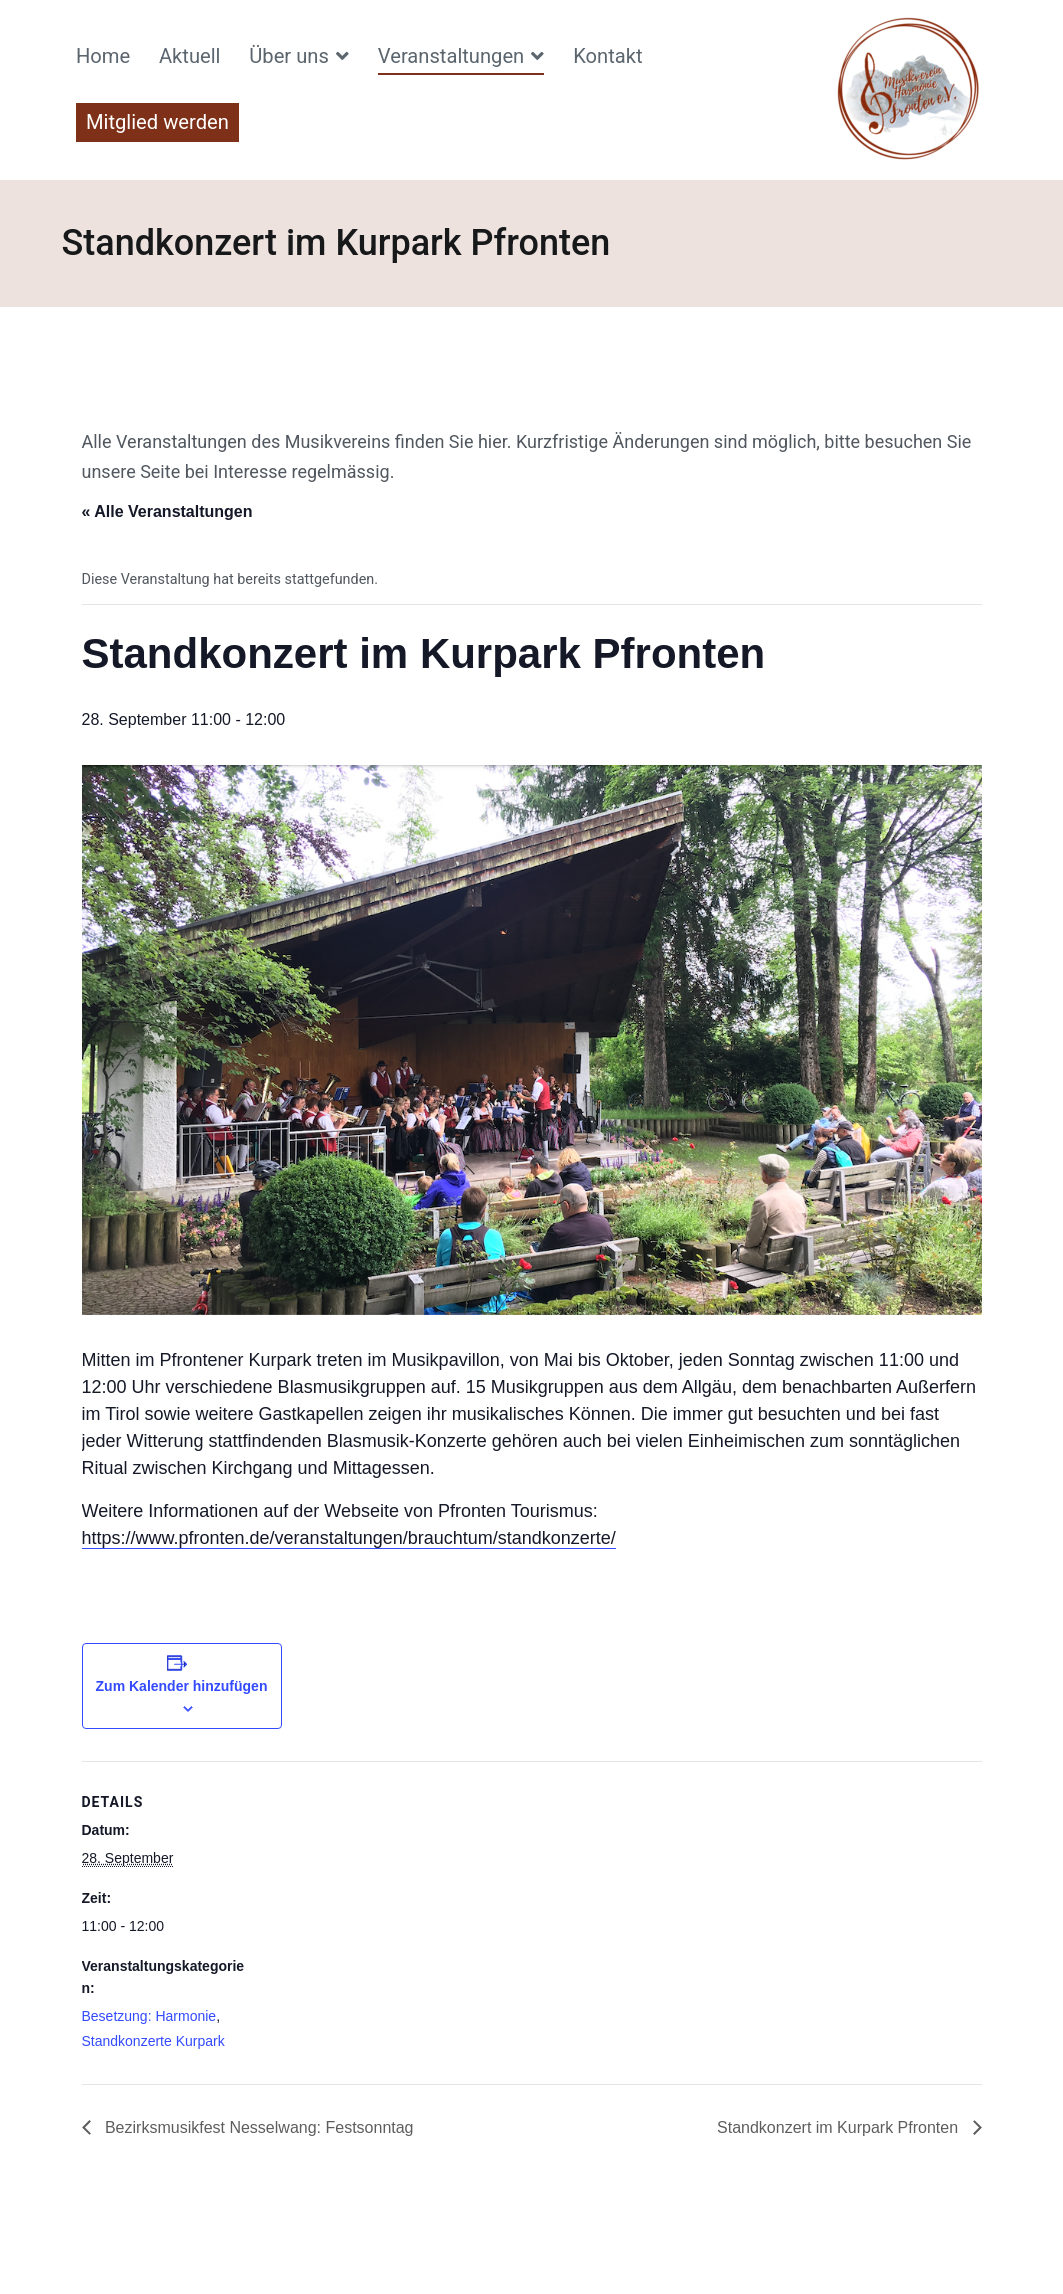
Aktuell (190, 56)
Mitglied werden (157, 122)
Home (103, 56)
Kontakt (607, 56)
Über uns (289, 56)
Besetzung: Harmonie (149, 2016)
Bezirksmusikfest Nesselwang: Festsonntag (257, 2127)
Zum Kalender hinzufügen (182, 1686)
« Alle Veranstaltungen (167, 511)
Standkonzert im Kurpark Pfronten (839, 2127)
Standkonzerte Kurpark (153, 2041)
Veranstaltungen (451, 56)
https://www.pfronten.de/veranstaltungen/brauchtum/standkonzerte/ (349, 1538)
